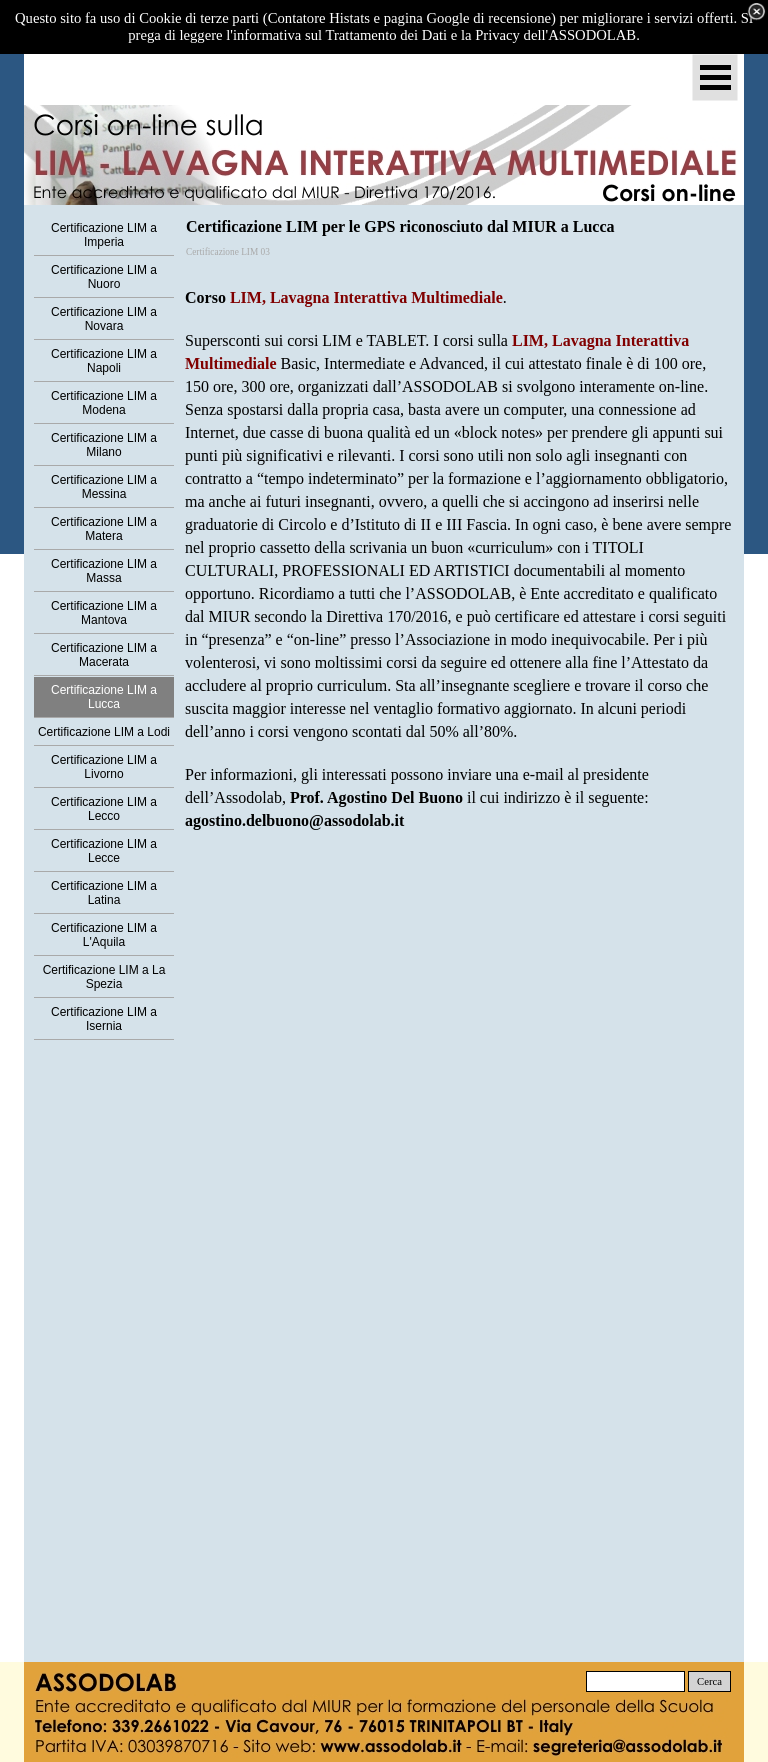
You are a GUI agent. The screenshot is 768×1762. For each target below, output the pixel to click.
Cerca (709, 1681)
